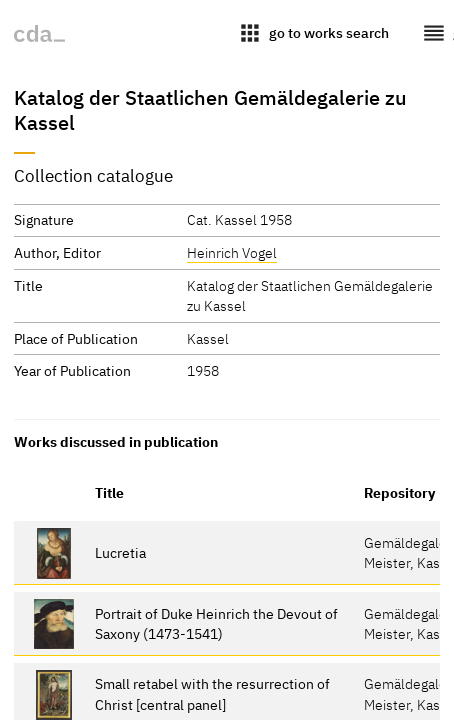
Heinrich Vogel (232, 252)
